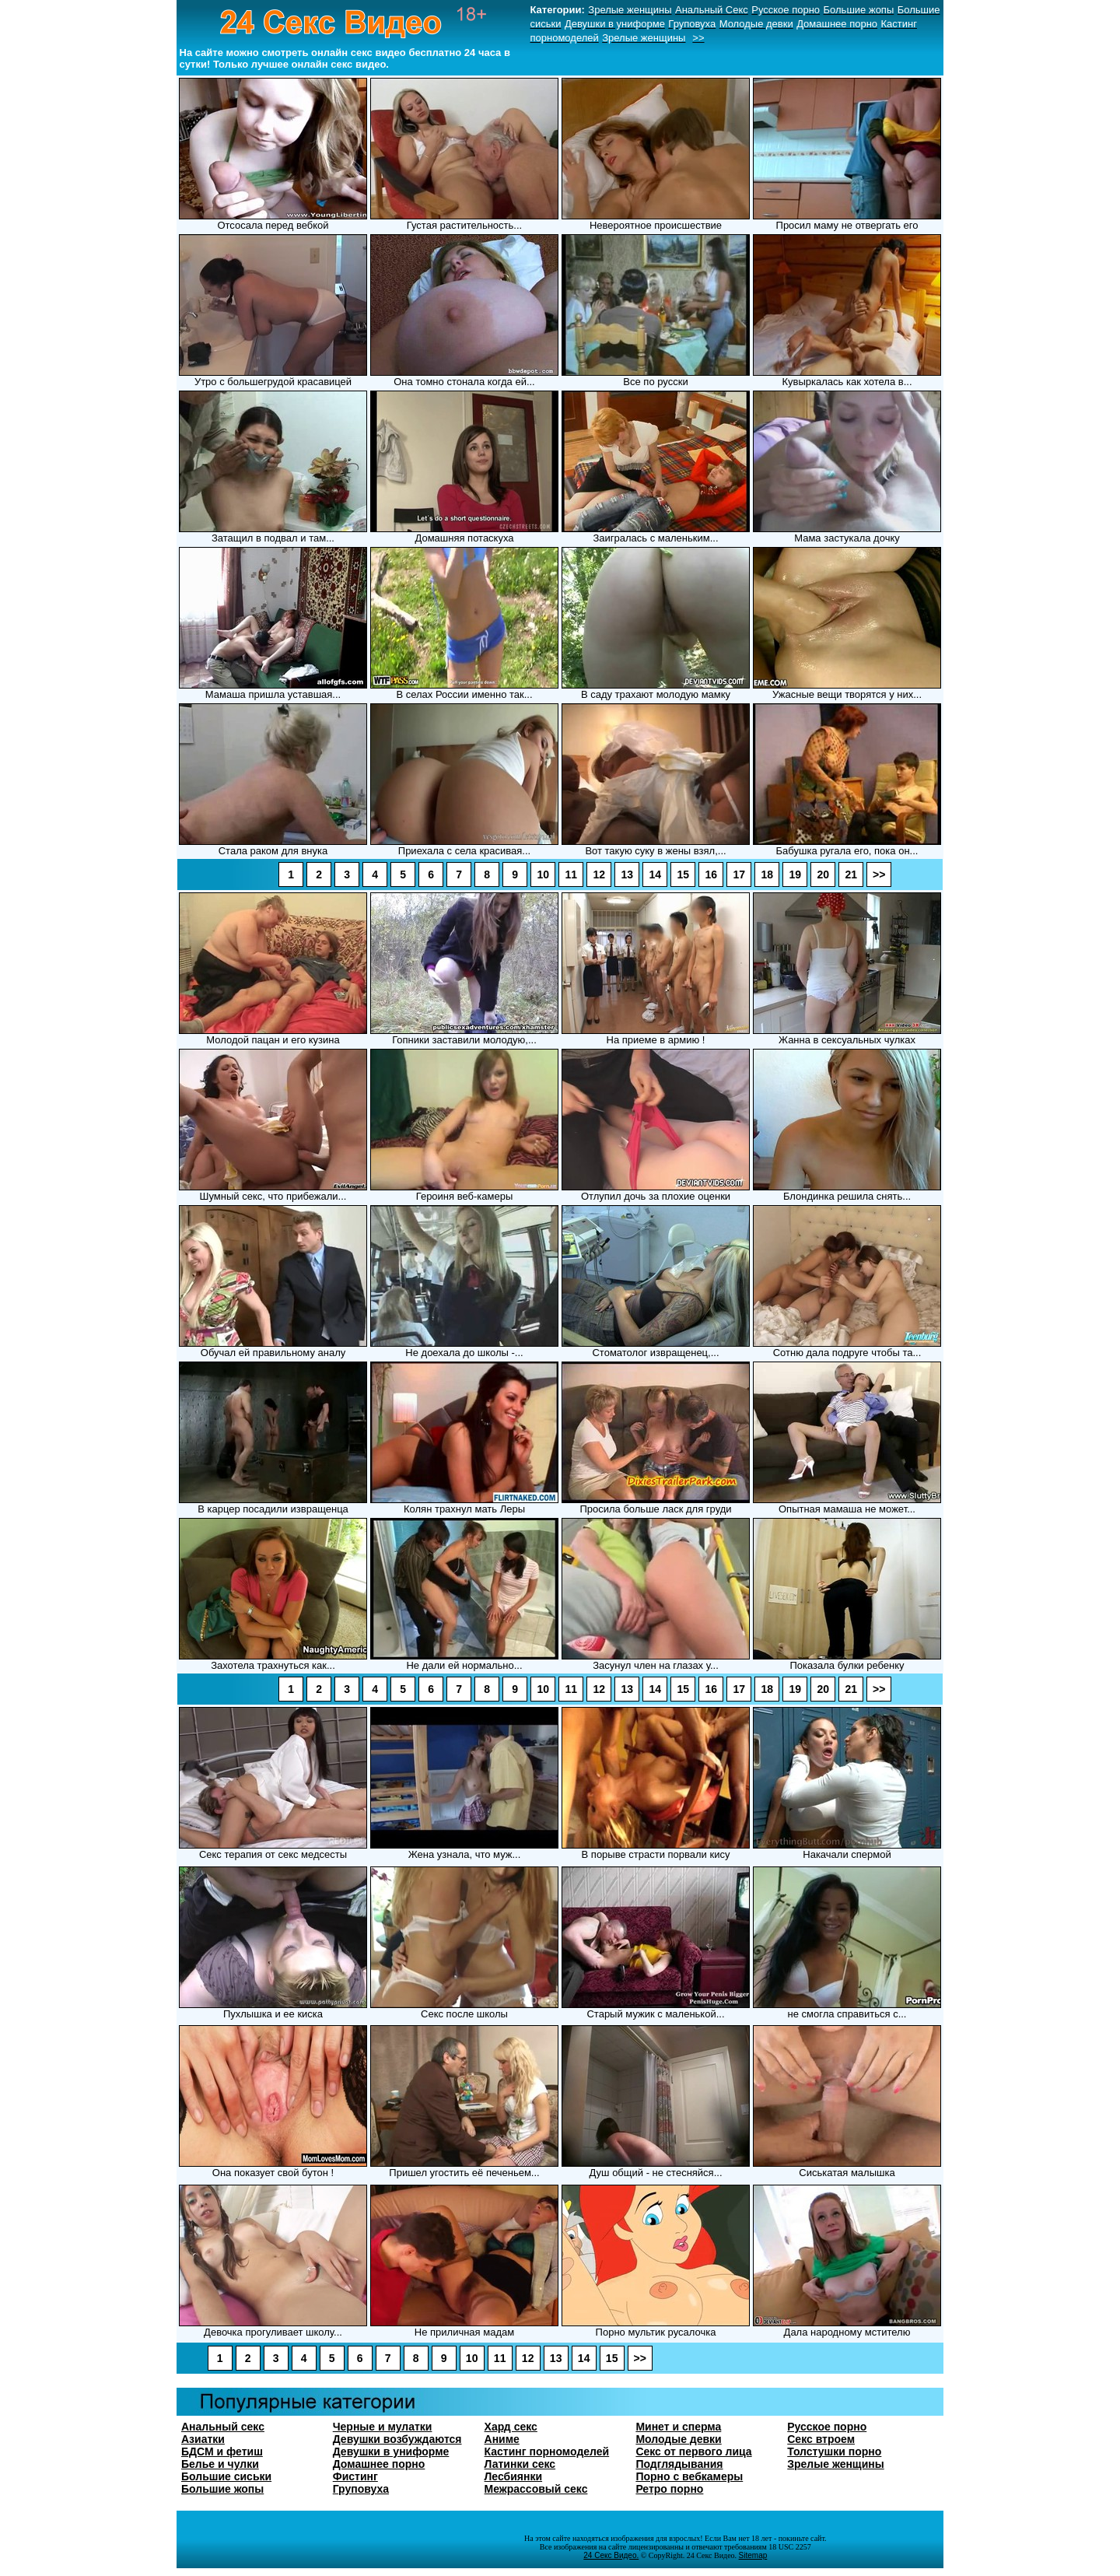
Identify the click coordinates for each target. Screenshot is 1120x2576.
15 (683, 874)
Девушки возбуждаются (397, 2439)
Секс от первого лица (693, 2451)
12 (599, 874)
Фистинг (355, 2476)
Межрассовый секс (536, 2489)
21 (851, 874)
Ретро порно (669, 2489)
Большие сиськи (226, 2476)
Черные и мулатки (382, 2426)
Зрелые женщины (835, 2464)
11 (571, 874)
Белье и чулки (220, 2464)
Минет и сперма (678, 2426)
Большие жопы (222, 2489)
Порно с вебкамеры (689, 2476)
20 (823, 874)
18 (767, 874)
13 (627, 874)
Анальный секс (222, 2426)
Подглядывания (679, 2464)
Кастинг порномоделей (547, 2451)
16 (711, 874)
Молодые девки (678, 2439)
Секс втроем (821, 2439)
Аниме (502, 2439)
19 (795, 874)
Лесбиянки (514, 2476)
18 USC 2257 (789, 2547)
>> (879, 874)
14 (655, 874)
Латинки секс (520, 2464)
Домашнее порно (379, 2464)
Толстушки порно (834, 2451)
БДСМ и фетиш (222, 2451)
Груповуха (361, 2489)
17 (739, 874)
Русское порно (826, 2426)
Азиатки (203, 2439)
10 (543, 874)
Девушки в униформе (391, 2451)
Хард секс (511, 2426)
